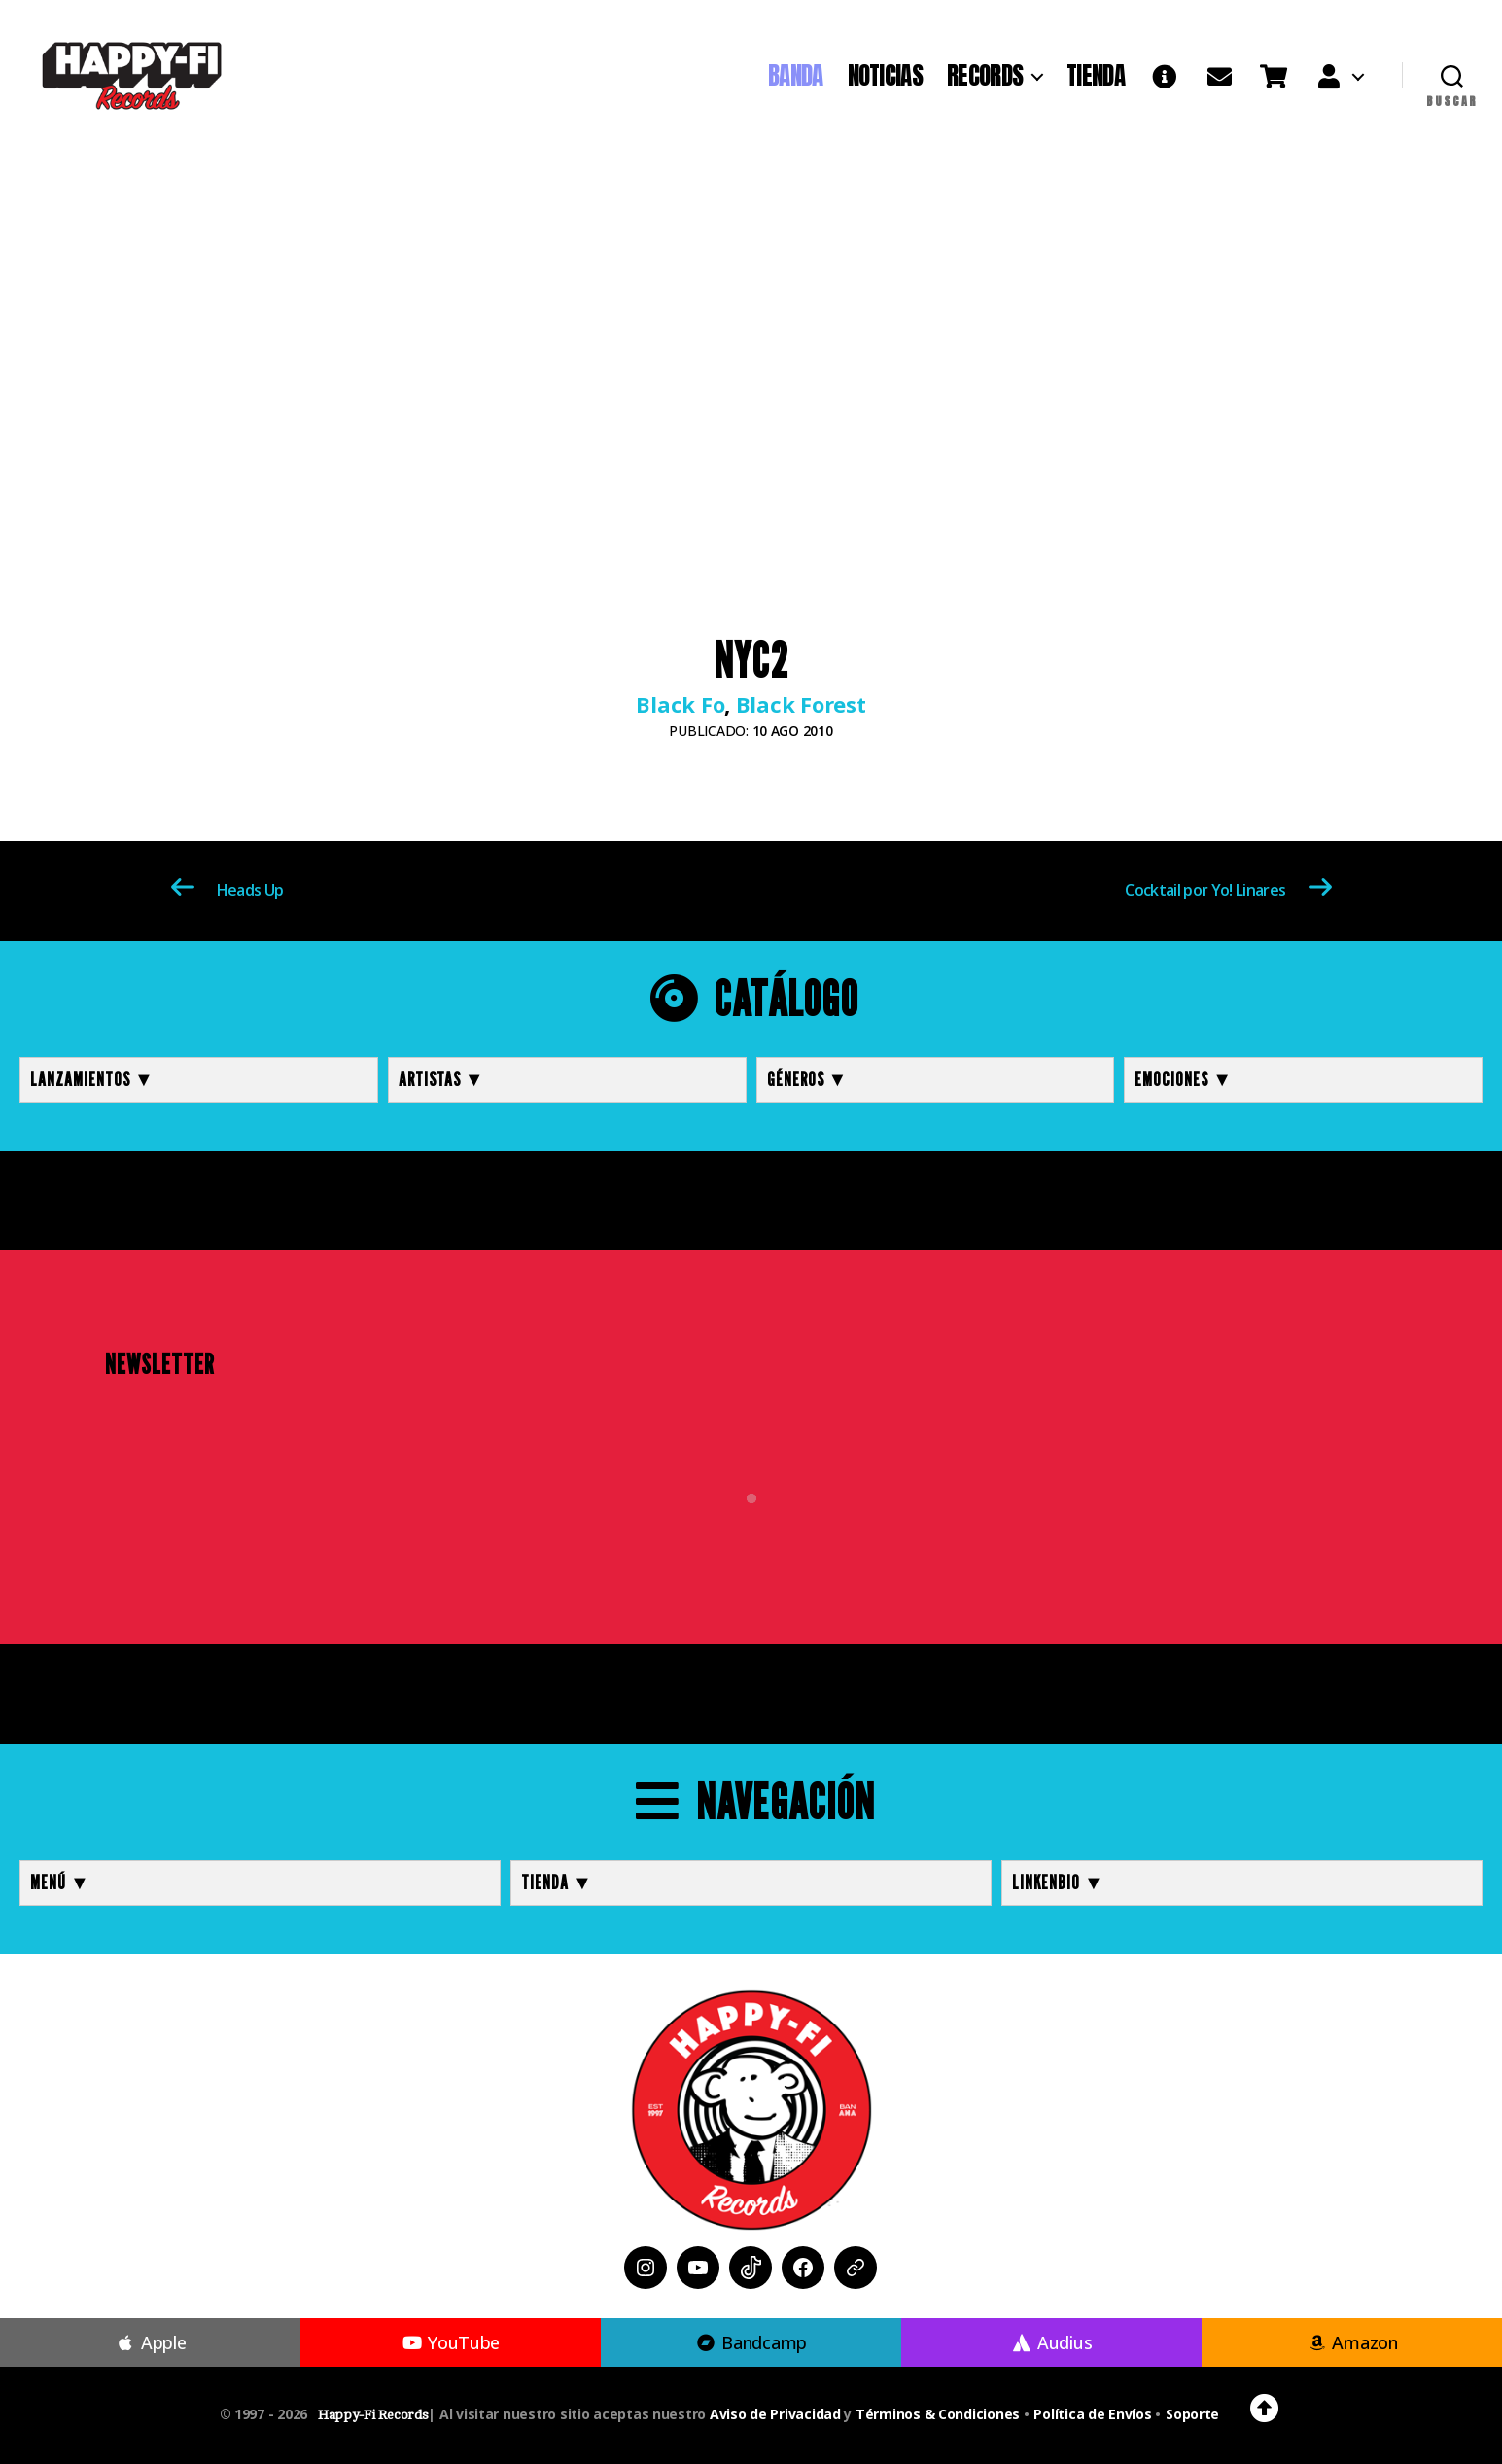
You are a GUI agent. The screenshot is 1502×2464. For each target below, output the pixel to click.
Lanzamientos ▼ (92, 1079)
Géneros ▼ (808, 1079)
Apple (151, 2342)
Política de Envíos (1092, 2414)
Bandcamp (751, 2342)
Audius (1052, 2342)
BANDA (795, 75)
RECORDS (985, 75)
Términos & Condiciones (938, 2414)
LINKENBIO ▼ (1058, 1882)
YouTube (451, 2342)
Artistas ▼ (442, 1079)
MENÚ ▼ (60, 1882)
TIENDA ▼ (557, 1882)
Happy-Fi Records (373, 2415)
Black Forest (801, 704)
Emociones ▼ (1184, 1079)
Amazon (1352, 2342)
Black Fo (680, 704)
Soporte (1192, 2414)
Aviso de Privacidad (775, 2414)
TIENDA (1095, 75)
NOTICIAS (885, 75)
